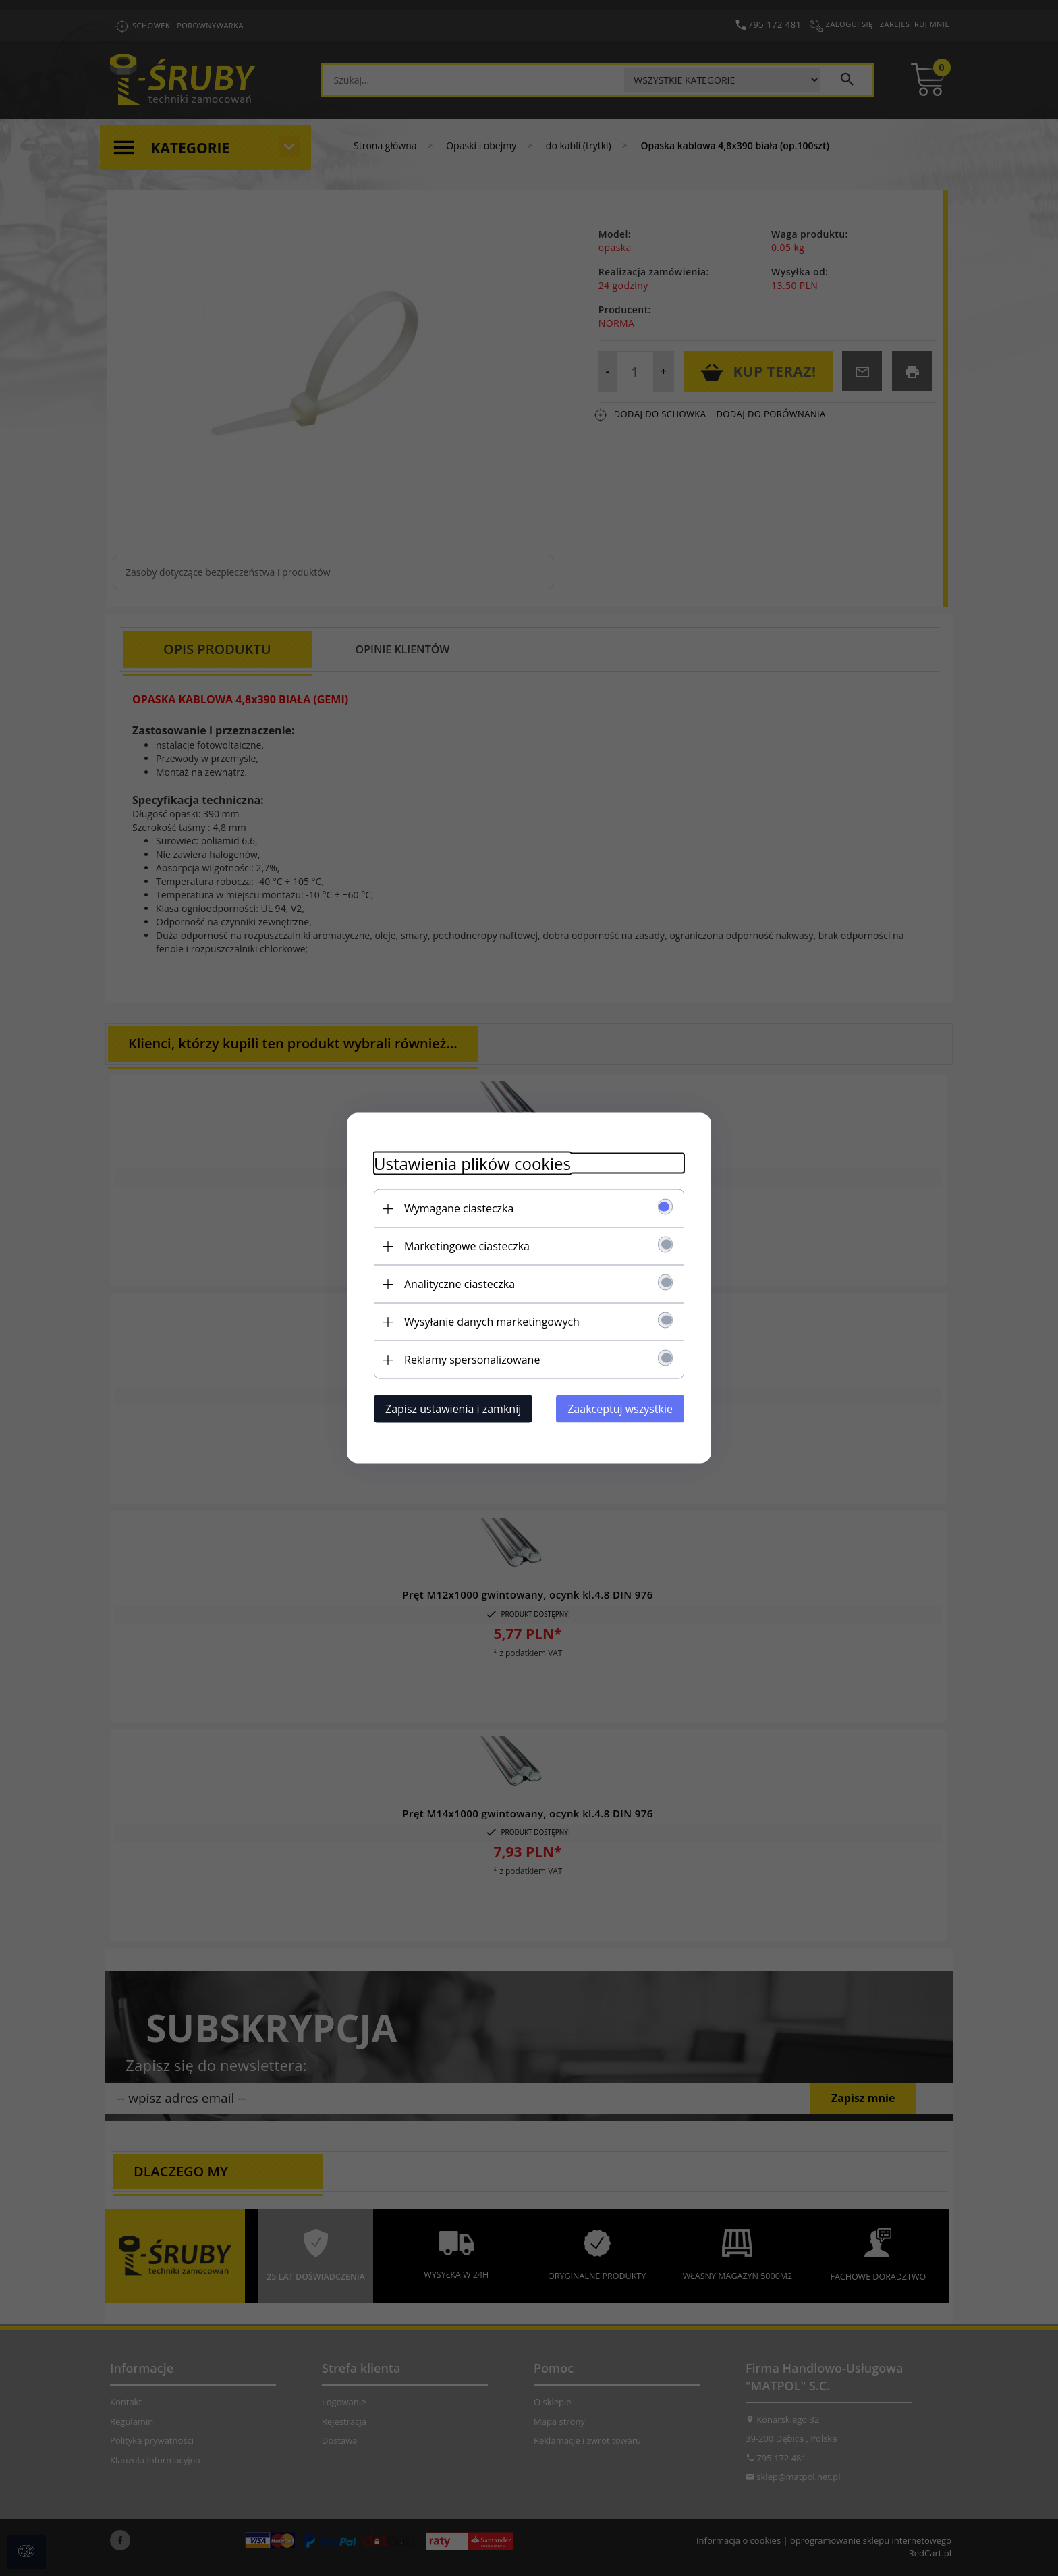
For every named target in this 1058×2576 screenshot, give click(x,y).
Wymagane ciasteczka (458, 1208)
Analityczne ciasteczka (459, 1284)
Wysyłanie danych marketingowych (492, 1321)
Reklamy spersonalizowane (472, 1359)
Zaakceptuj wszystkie (620, 1408)
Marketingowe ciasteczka (467, 1246)
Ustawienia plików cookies (472, 1163)
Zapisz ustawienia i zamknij (453, 1408)
